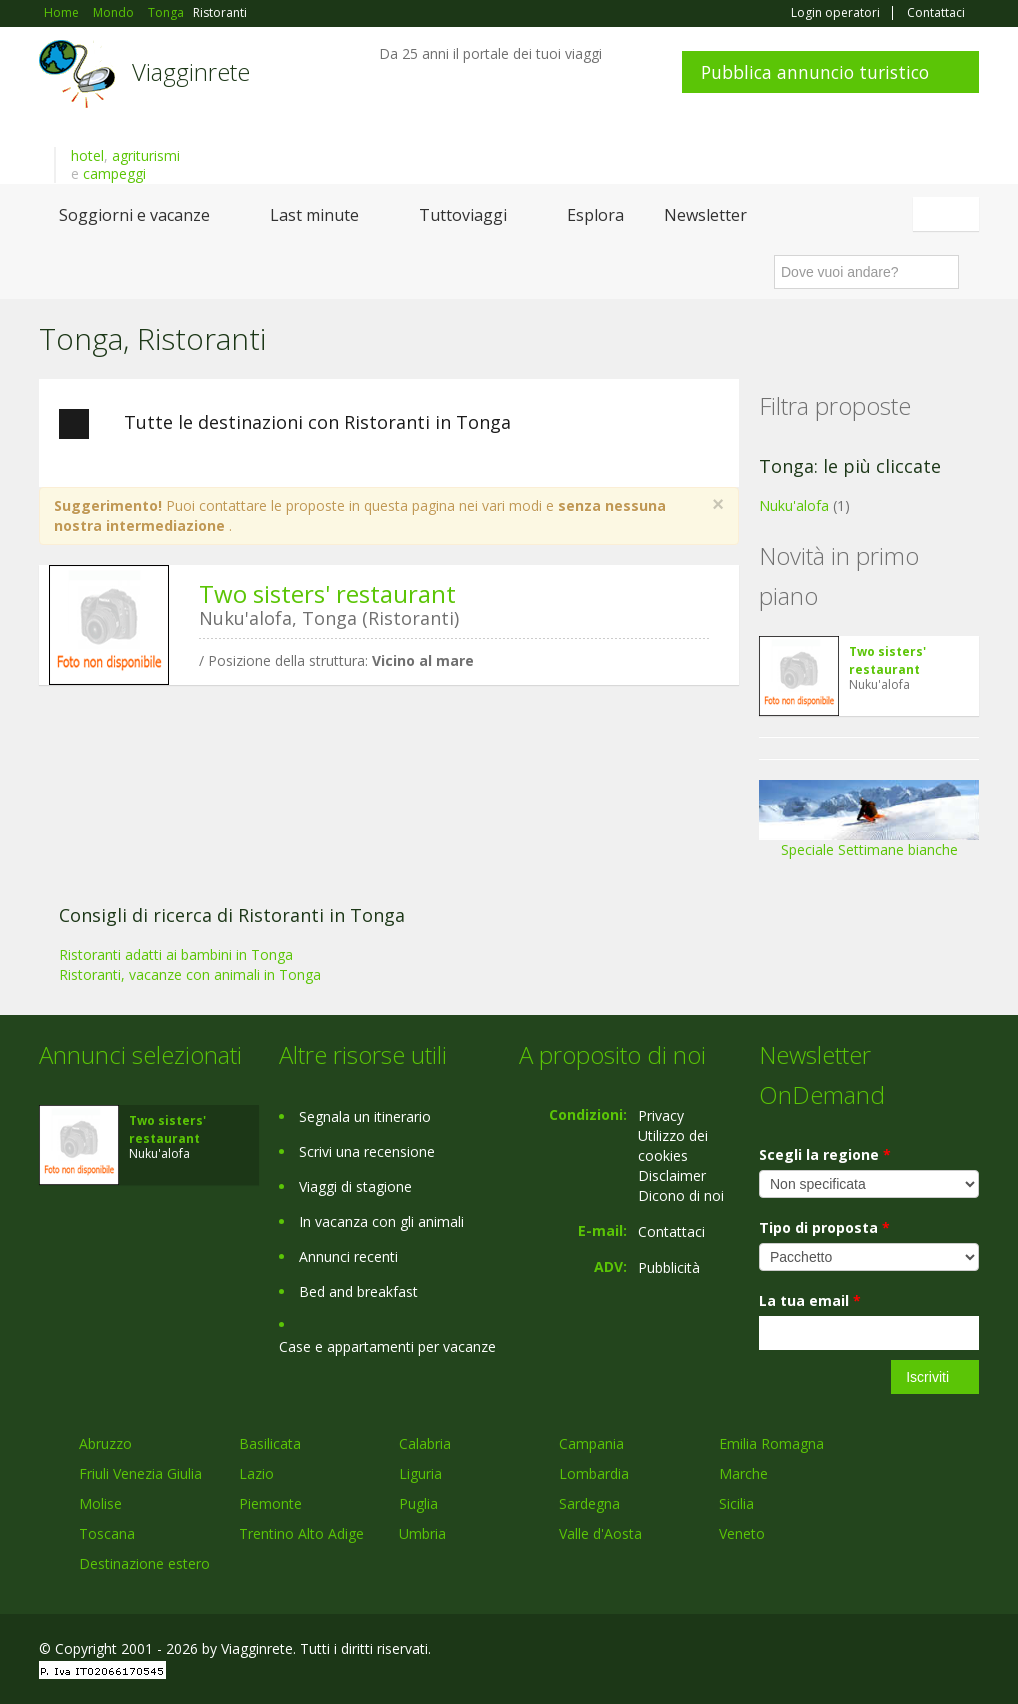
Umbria (422, 1533)
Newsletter (705, 215)
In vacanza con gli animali (381, 1221)
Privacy (661, 1115)
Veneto (742, 1533)
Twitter (921, 1651)
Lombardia (594, 1473)
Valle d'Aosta (600, 1533)
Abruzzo (105, 1443)
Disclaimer (672, 1175)
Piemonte (270, 1503)
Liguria (420, 1473)
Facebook (828, 1651)
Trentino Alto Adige (301, 1533)
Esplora (595, 215)
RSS (968, 1651)
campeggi (114, 173)
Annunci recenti (348, 1256)
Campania (591, 1443)
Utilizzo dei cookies (673, 1145)
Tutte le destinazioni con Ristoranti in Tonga (285, 424)
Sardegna (589, 1503)
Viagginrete (191, 71)
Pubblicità (669, 1267)
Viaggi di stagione (355, 1186)
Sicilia (736, 1503)
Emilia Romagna (771, 1443)
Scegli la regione (825, 1154)
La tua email (810, 1300)
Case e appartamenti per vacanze (387, 1346)
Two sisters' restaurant (327, 593)
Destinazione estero (144, 1563)
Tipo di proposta (824, 1227)
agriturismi (146, 155)
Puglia (418, 1503)
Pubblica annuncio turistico (815, 72)
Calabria (425, 1443)
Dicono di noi (681, 1195)
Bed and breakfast (358, 1291)
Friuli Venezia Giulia (140, 1473)
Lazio (256, 1473)
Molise (100, 1503)
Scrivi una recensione (367, 1151)
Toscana (107, 1533)
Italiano (949, 214)
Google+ (871, 1651)
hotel (87, 155)
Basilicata (270, 1443)
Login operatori (835, 13)
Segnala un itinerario (365, 1116)
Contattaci (936, 13)
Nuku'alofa (794, 505)
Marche (743, 1473)
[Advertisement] (379, 855)
